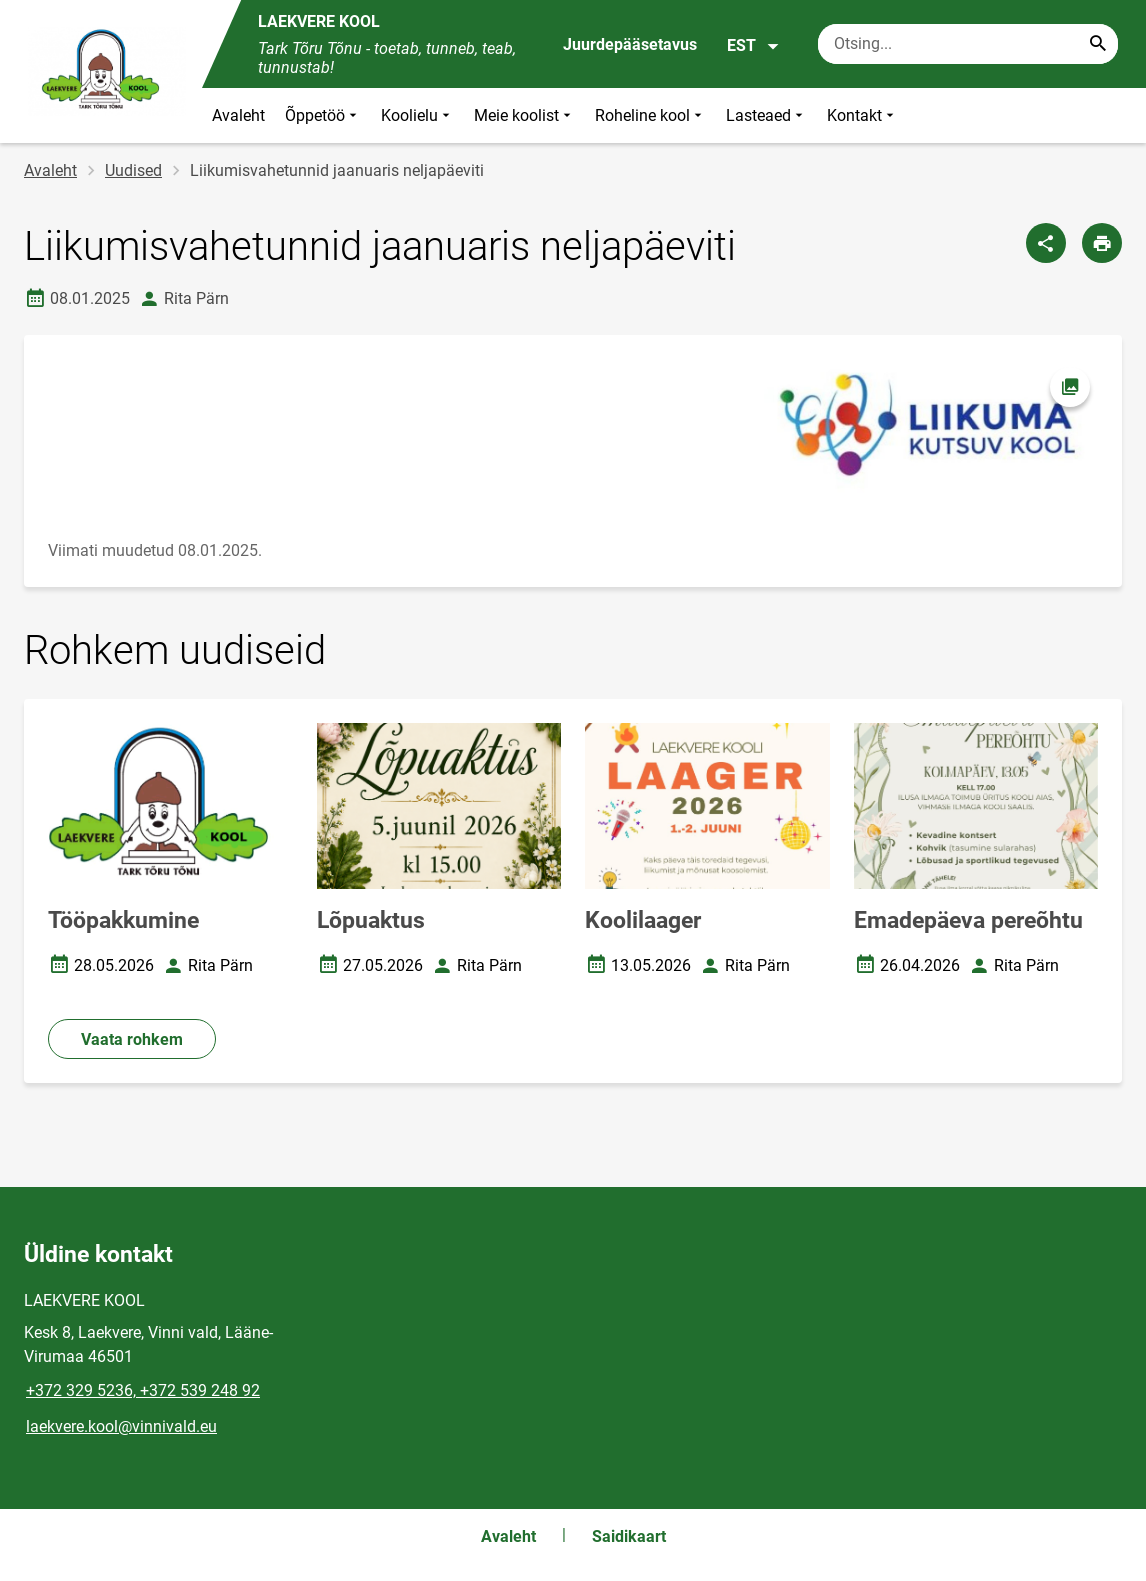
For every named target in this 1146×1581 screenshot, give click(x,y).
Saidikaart (629, 1536)
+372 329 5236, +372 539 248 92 (143, 1390)
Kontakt (862, 115)
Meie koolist (524, 115)
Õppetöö (323, 115)
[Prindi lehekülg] (1102, 243)
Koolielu (417, 115)
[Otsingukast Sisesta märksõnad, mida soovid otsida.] (968, 44)
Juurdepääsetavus (630, 44)
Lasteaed (766, 115)
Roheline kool (650, 115)
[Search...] (1098, 44)
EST (753, 46)
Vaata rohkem (132, 1039)
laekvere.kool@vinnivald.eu (121, 1426)
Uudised (133, 170)
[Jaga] (1046, 243)
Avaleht (238, 115)
